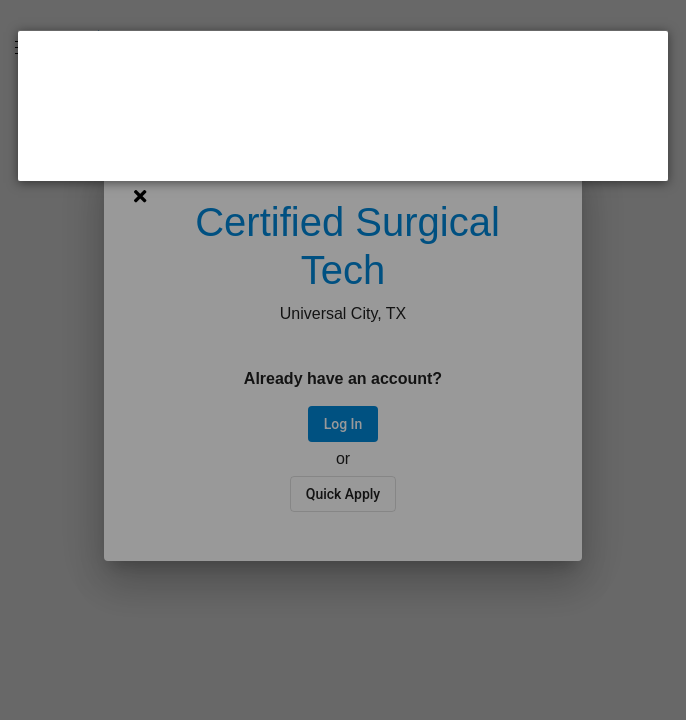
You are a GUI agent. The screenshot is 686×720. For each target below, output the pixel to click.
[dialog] (343, 105)
